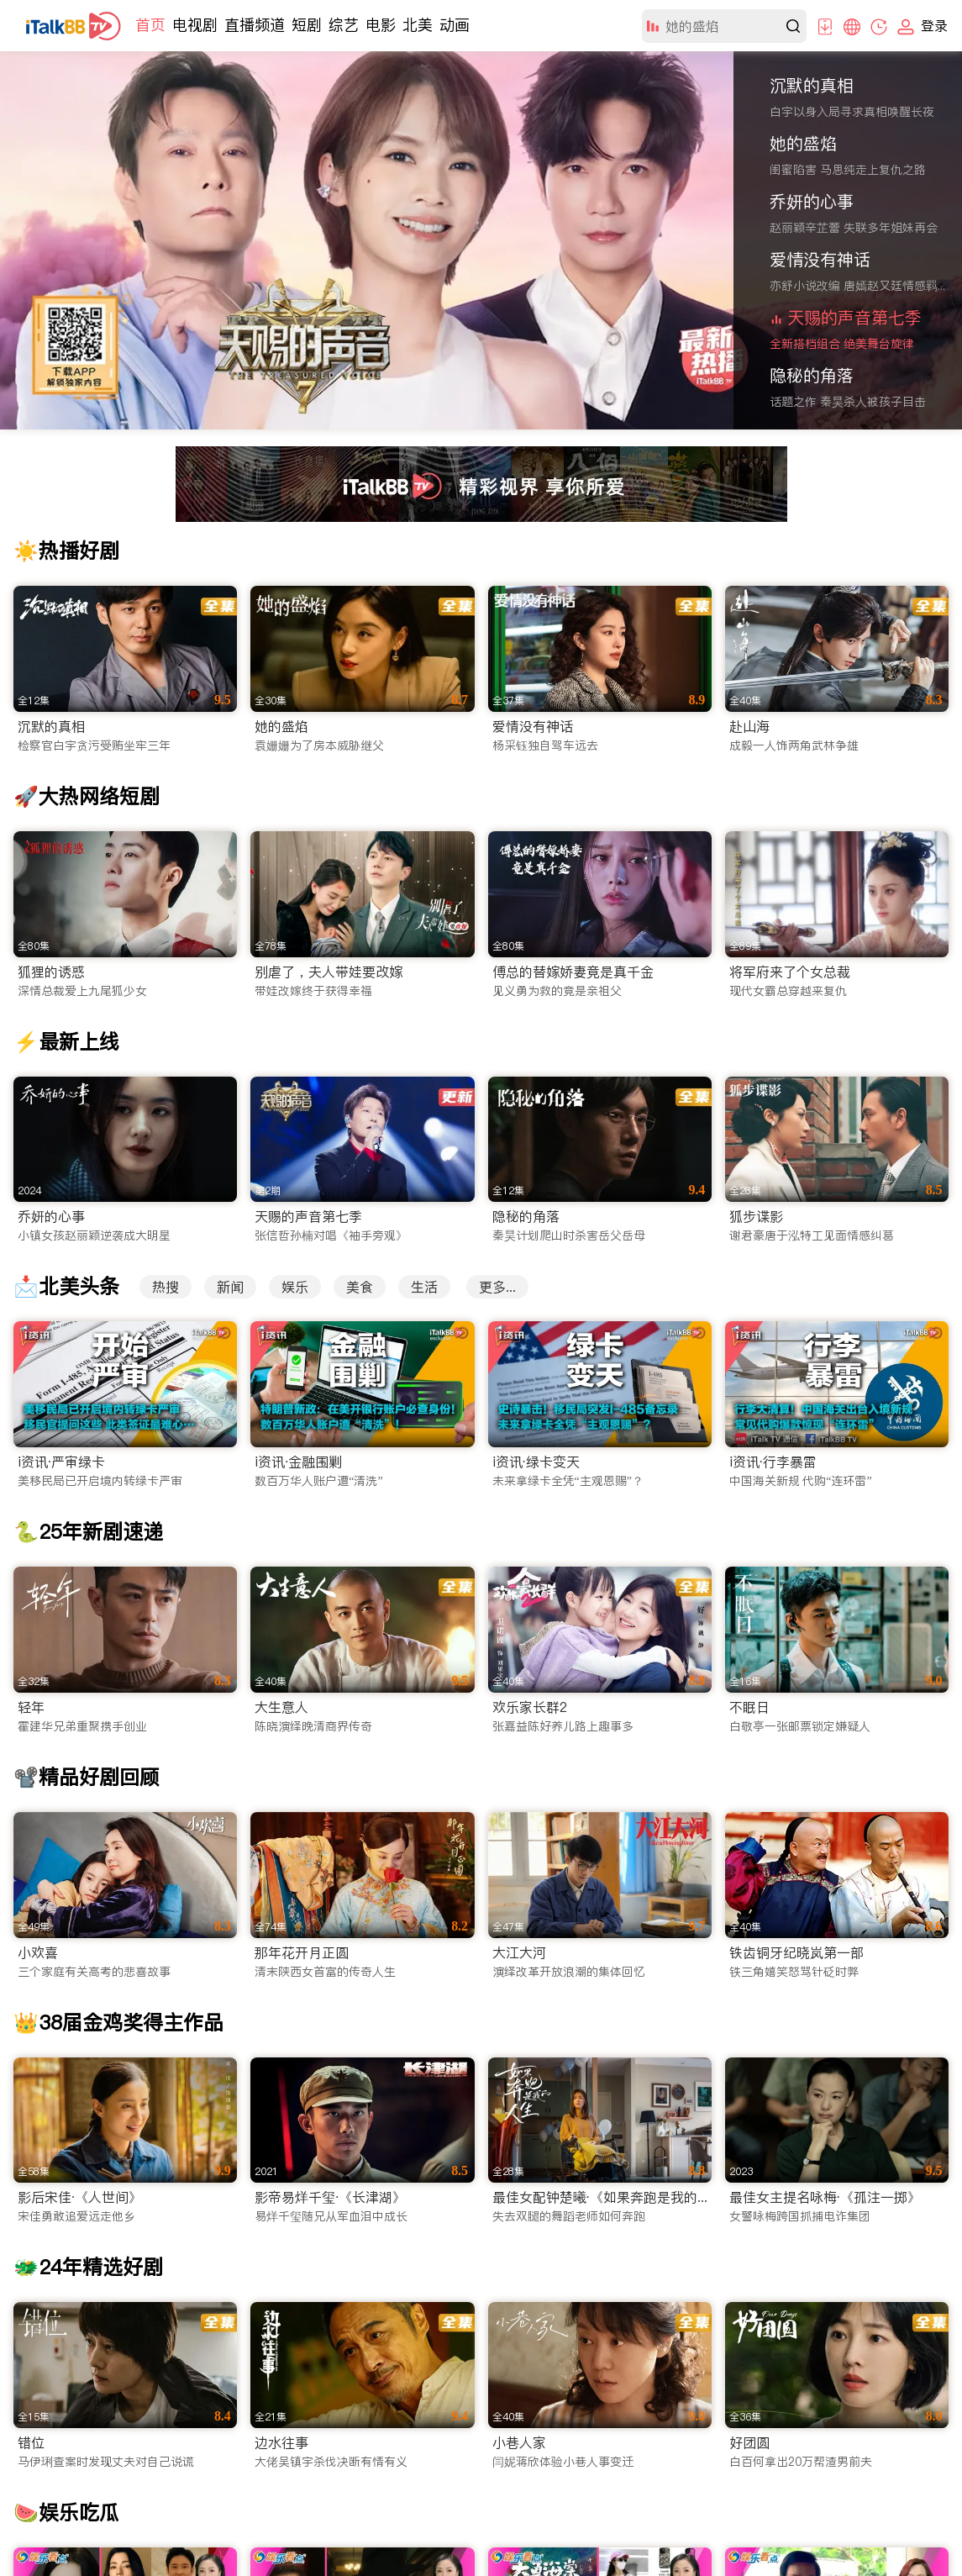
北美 (417, 24)
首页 (150, 24)
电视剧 (195, 24)
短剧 (307, 24)
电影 (380, 24)
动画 (454, 24)
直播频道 (254, 24)
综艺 (344, 24)
